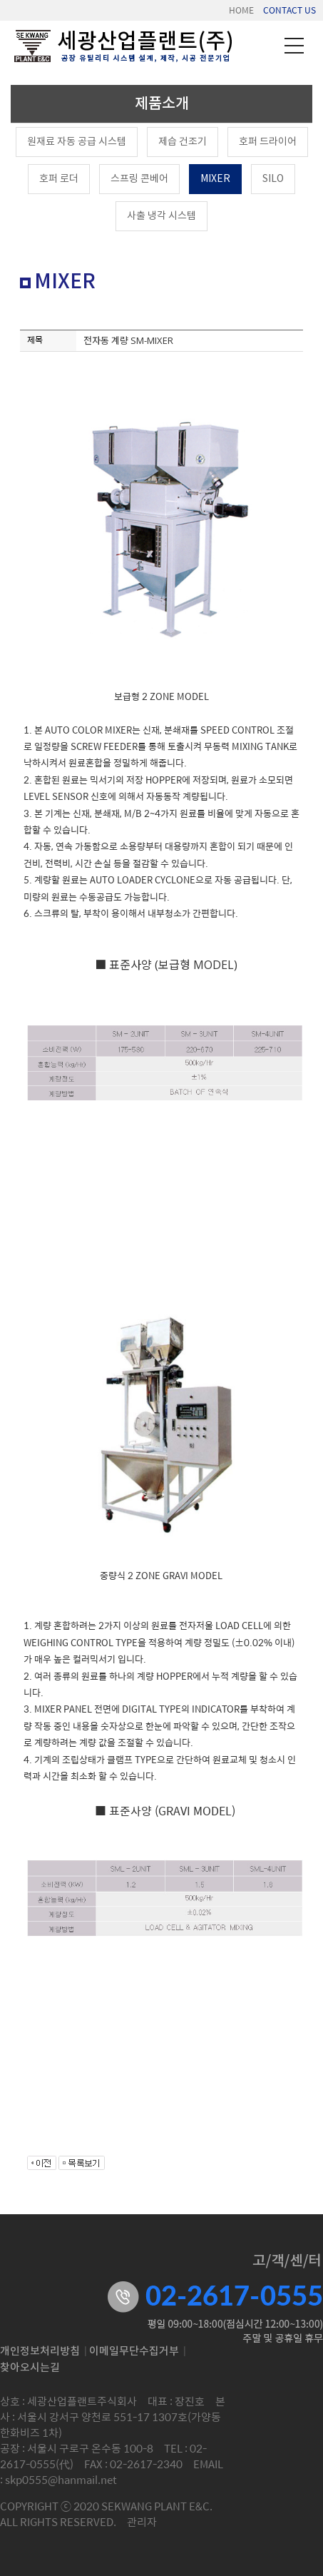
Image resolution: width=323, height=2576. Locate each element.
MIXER (215, 179)
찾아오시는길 (30, 2368)
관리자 (142, 2521)
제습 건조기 (182, 142)
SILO (273, 179)
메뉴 (294, 45)
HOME (241, 10)
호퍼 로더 (58, 179)
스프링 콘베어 (139, 179)
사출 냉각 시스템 (161, 216)
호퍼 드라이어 (268, 142)
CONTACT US (289, 10)
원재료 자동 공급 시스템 (76, 142)
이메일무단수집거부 (134, 2352)
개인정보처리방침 (40, 2352)
